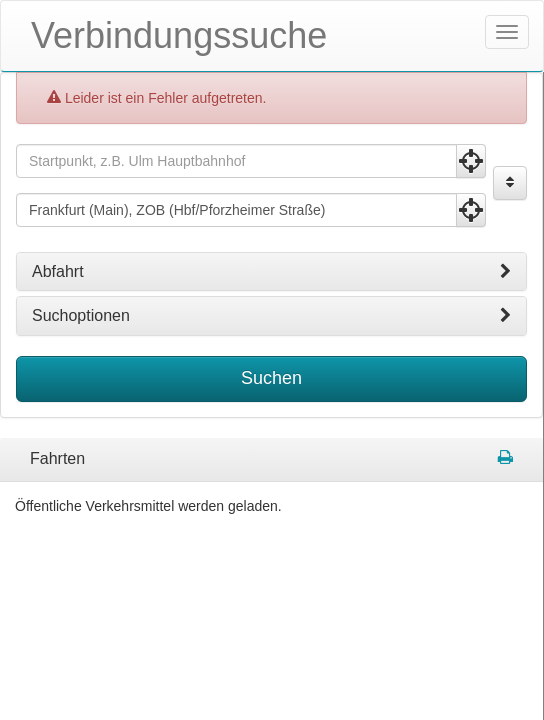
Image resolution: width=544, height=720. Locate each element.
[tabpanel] (271, 459)
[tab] (271, 271)
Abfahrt (271, 271)
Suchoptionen (271, 316)
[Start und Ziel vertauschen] (510, 182)
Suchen (271, 377)
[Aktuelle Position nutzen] (471, 160)
